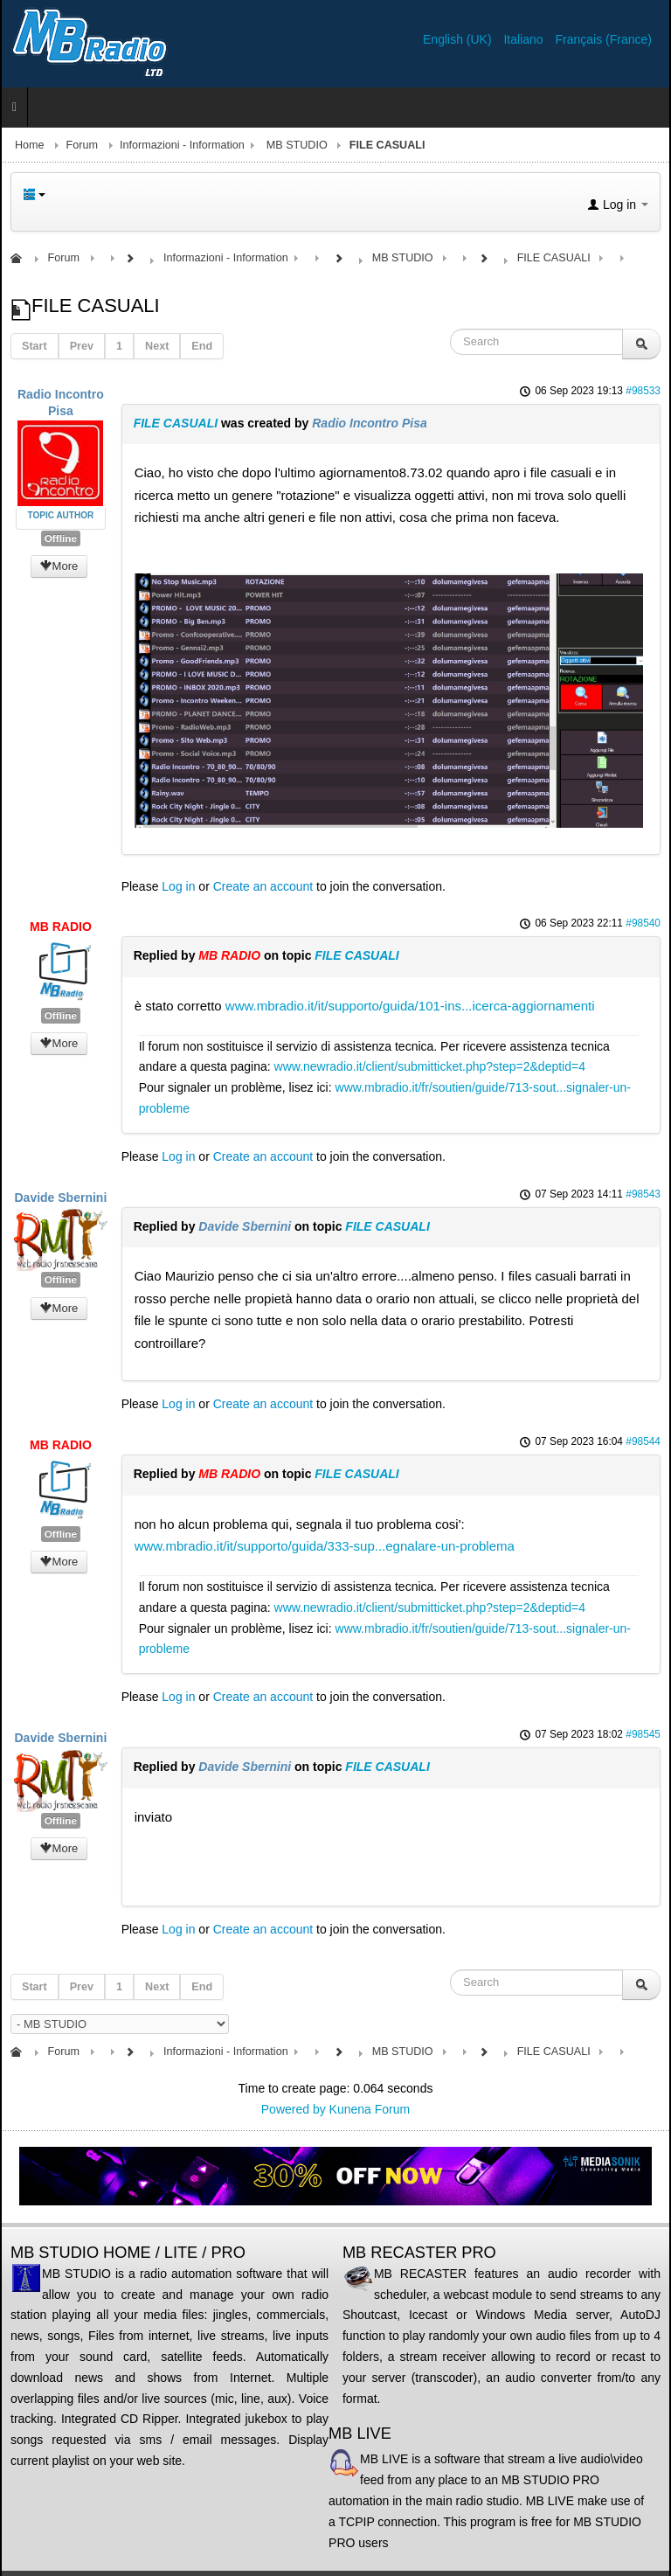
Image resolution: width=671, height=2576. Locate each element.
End (201, 346)
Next (157, 346)
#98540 (643, 923)
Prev (81, 346)
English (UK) (459, 39)
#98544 (643, 1441)
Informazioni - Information (182, 145)
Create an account (263, 886)
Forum (82, 145)
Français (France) (604, 39)
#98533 (643, 391)
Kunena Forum (370, 2109)
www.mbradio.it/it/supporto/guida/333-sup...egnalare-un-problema (325, 1545)
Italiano (524, 39)
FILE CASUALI (176, 423)
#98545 (643, 1734)
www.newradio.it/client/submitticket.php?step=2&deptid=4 (429, 1066)
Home (30, 145)
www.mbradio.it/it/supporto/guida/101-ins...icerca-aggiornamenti (410, 1005)
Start (34, 346)
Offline (61, 538)
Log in (178, 886)
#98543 (643, 1194)
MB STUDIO (297, 145)
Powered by (293, 2109)
